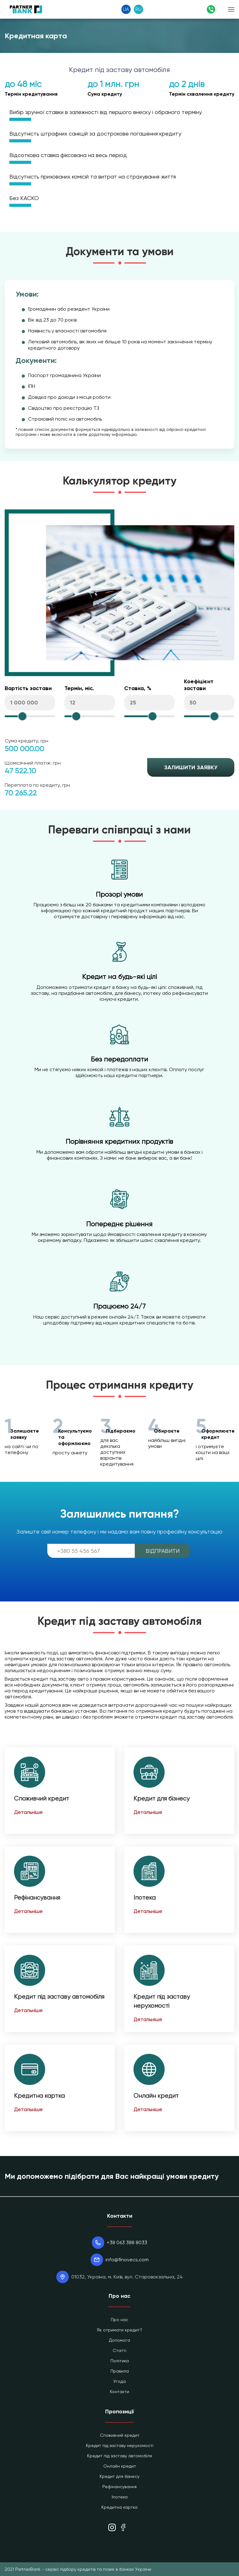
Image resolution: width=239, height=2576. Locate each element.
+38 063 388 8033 (127, 2242)
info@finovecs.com (127, 2260)
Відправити (163, 1551)
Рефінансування (37, 1897)
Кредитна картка (39, 2095)
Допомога (119, 2340)
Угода (119, 2381)
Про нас (119, 2319)
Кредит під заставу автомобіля (59, 1996)
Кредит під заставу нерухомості (119, 2445)
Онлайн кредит (156, 2095)
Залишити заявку (191, 767)
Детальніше (28, 1812)
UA (126, 9)
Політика (119, 2360)
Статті (119, 2350)
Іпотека (145, 1897)
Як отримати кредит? (119, 2329)
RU (138, 9)
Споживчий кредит (41, 1798)
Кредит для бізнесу (162, 1798)
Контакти (119, 2391)
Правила (119, 2370)
